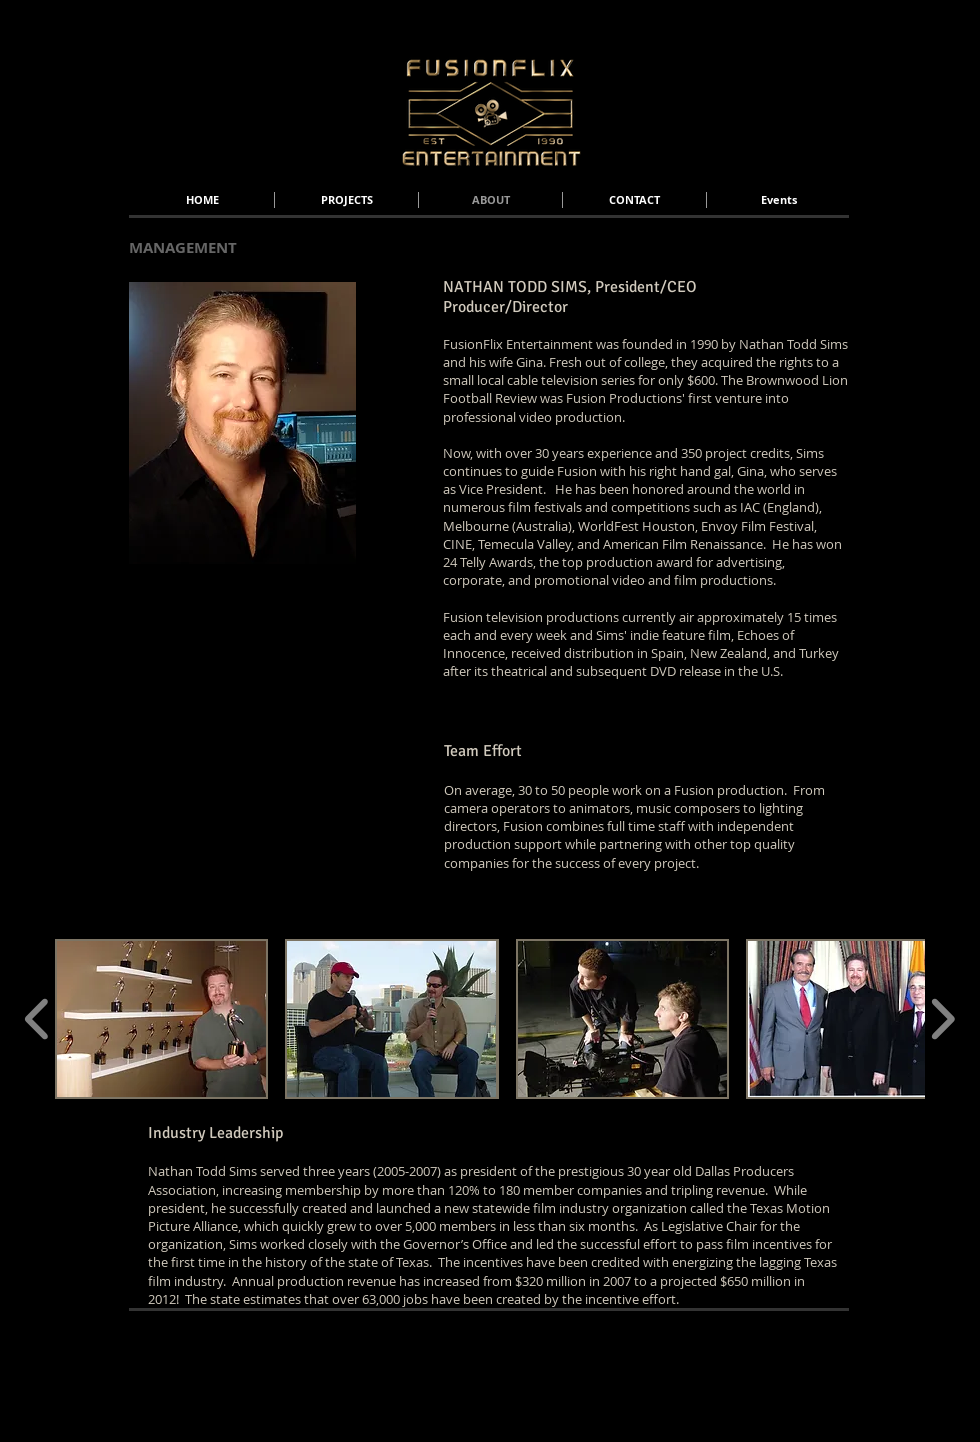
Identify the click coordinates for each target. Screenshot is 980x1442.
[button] (161, 1019)
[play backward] (37, 1019)
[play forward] (942, 1019)
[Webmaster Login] (808, 1341)
